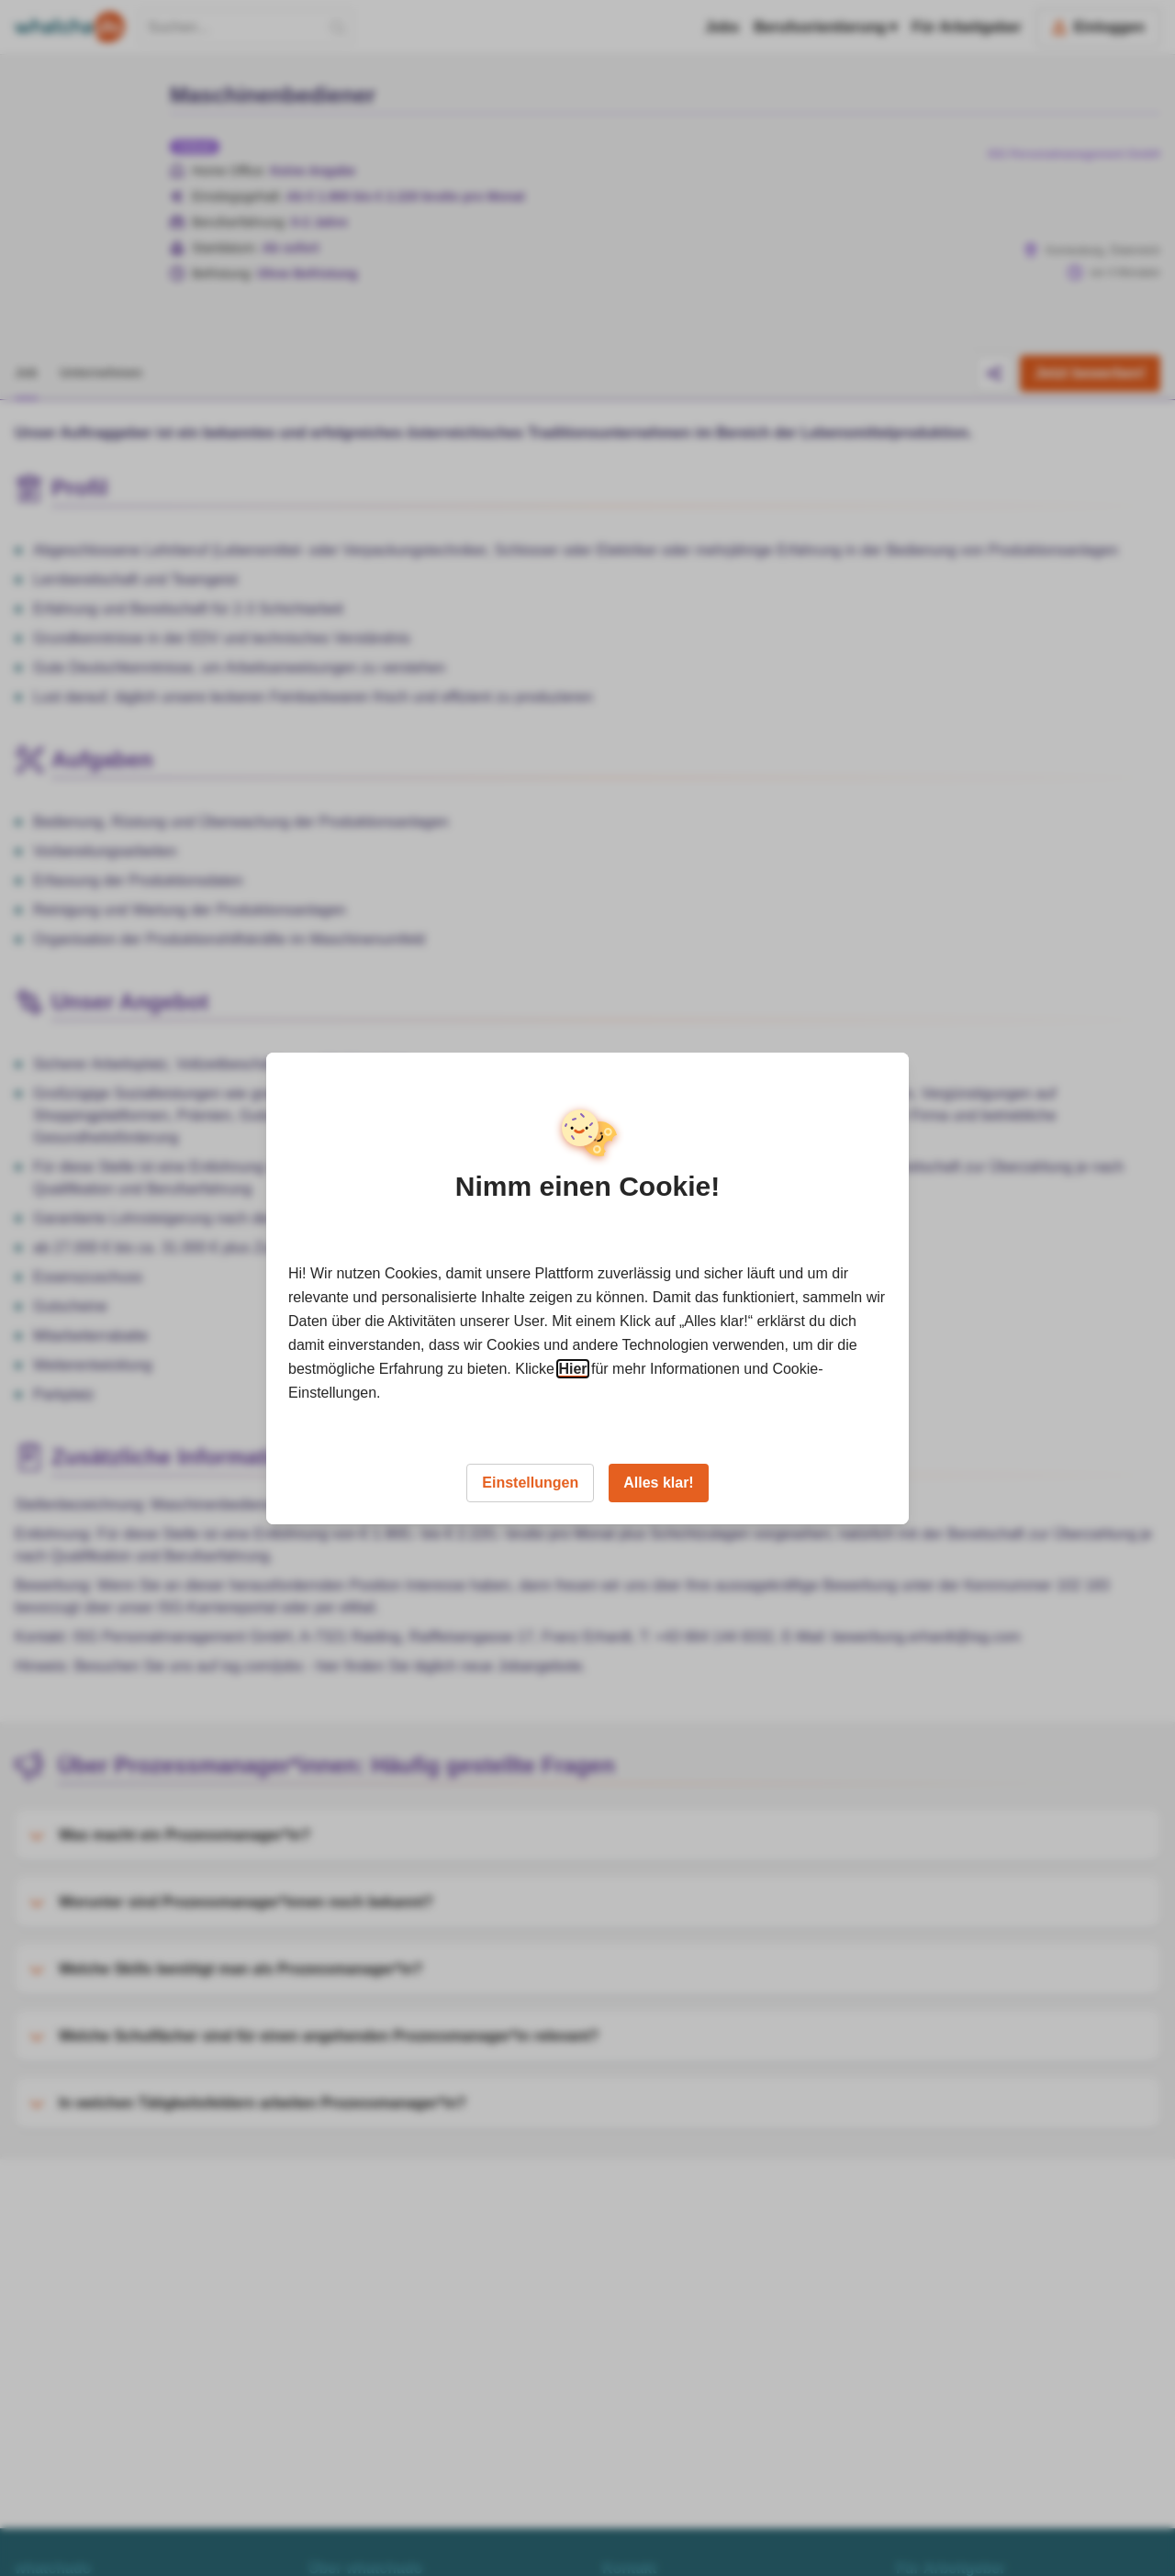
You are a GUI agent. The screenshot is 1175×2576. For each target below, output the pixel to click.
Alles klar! (658, 1482)
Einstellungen (530, 1482)
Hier (572, 1369)
